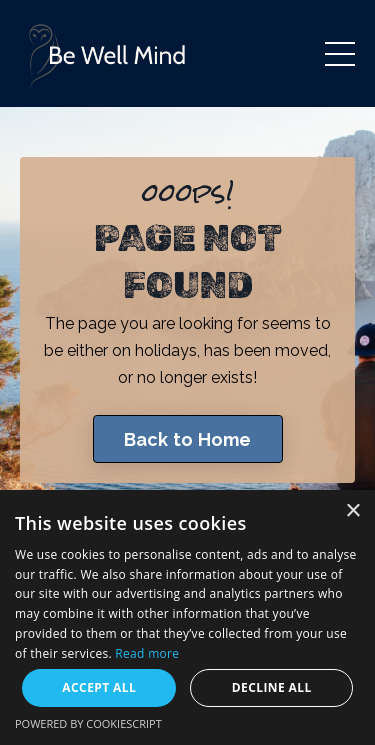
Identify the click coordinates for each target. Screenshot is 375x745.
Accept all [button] (99, 687)
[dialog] (187, 617)
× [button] (352, 511)
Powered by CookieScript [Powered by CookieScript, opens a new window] (88, 723)
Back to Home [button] (188, 439)
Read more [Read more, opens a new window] (147, 653)
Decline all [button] (272, 687)
